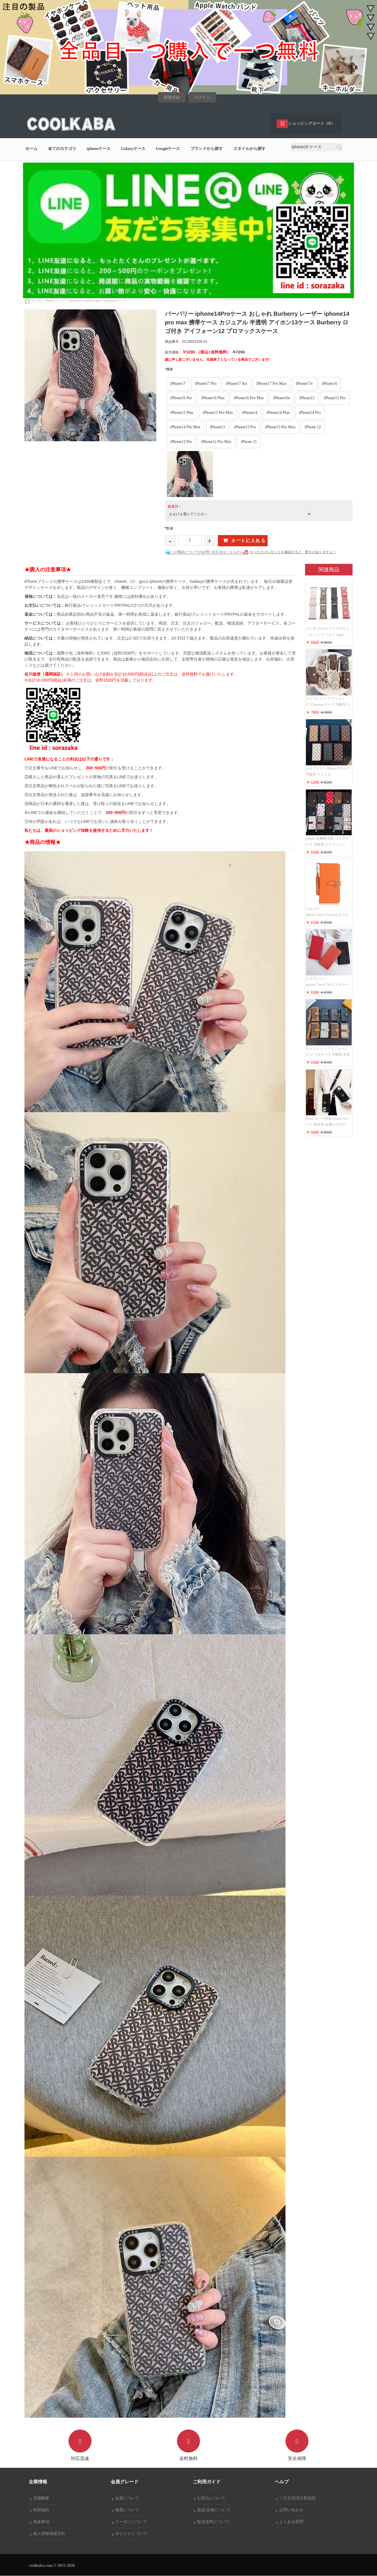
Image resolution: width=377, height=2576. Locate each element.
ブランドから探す (207, 149)
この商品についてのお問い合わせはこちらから (207, 552)
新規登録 (172, 97)
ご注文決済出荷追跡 (295, 2498)
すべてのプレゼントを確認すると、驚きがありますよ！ (293, 552)
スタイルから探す (249, 149)
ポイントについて (129, 2534)
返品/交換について (212, 2510)
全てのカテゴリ (62, 149)
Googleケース (168, 149)
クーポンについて (129, 2522)
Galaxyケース (133, 149)
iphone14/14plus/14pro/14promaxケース (98, 301)
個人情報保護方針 (47, 2534)
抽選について (125, 2510)
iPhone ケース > (56, 301)
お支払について (209, 2498)
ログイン (202, 97)
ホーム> (37, 301)
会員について (125, 2498)
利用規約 (39, 2510)
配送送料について (211, 2522)
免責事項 (39, 2522)
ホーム (31, 149)
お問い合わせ (289, 2510)
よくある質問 (289, 2522)
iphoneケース (98, 149)
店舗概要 (39, 2498)
